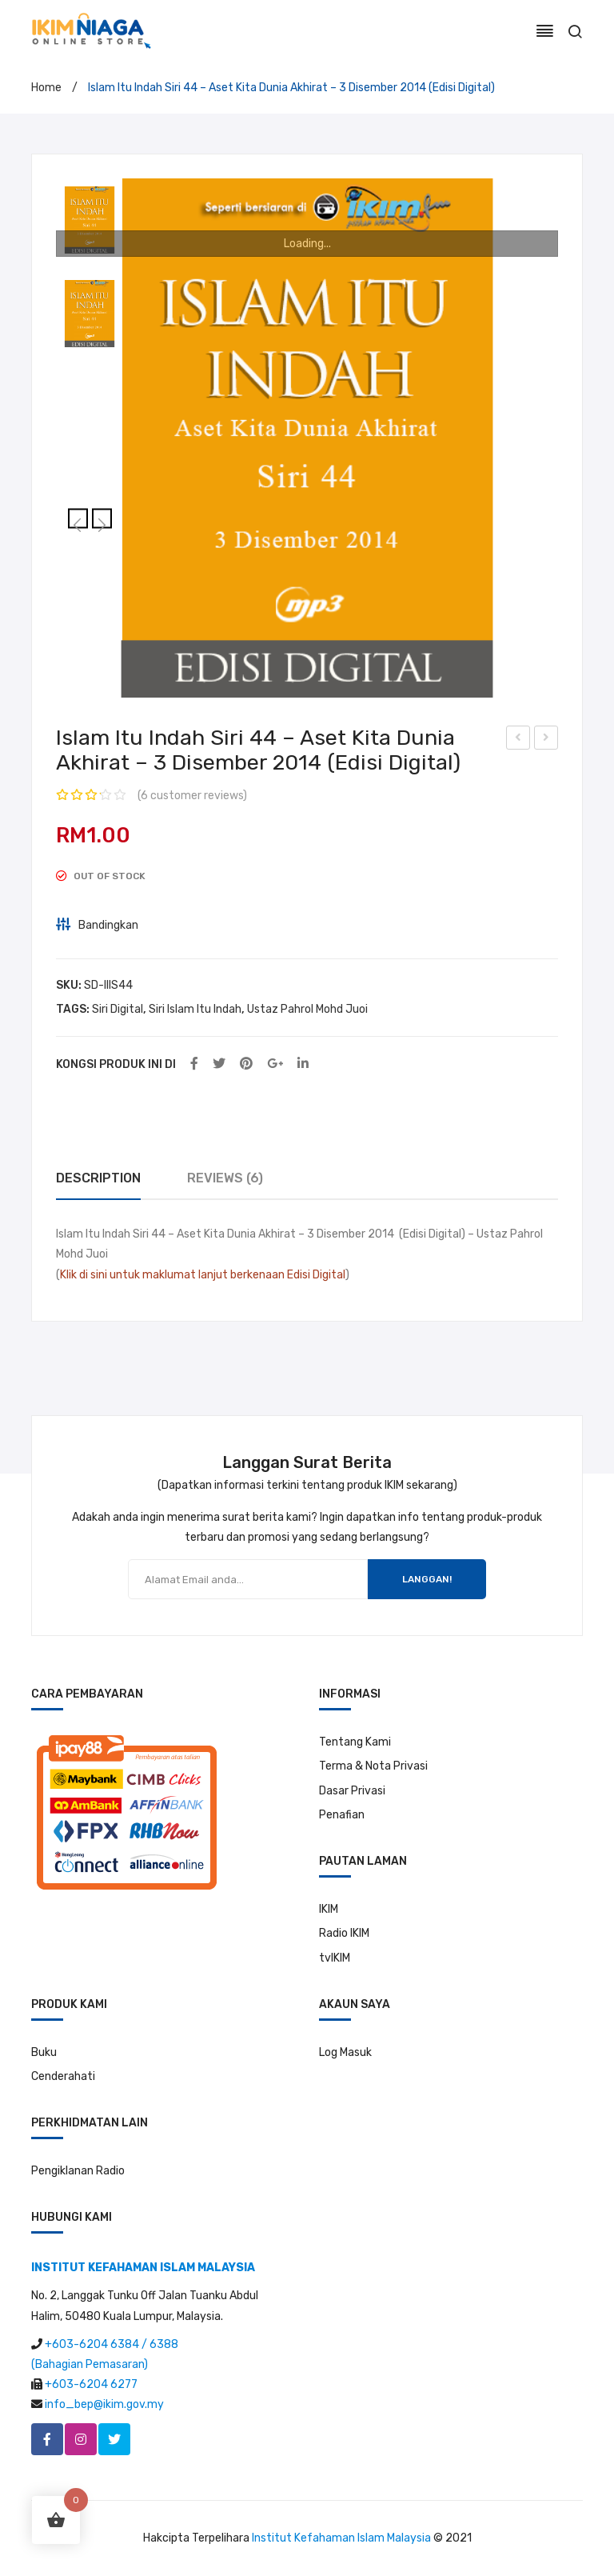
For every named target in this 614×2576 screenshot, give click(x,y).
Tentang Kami (355, 1742)
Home (46, 87)
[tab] (98, 1178)
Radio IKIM (344, 1933)
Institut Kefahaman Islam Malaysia (341, 2538)
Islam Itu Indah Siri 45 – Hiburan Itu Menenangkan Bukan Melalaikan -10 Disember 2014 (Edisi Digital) (547, 740)
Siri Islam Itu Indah (195, 1009)
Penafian (342, 1815)
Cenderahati (63, 2076)
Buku (44, 2052)
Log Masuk (345, 2052)
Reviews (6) (225, 1178)
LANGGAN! (427, 1579)
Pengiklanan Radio (78, 2171)
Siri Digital (117, 1009)
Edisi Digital (316, 1275)
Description (98, 1178)
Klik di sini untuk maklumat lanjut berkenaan (172, 1275)
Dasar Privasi (352, 1791)
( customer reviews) (192, 795)
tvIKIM (334, 1958)
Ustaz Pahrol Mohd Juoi (307, 1009)
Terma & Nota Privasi (373, 1766)
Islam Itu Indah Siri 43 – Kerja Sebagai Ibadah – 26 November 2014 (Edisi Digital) (518, 740)
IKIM (328, 1909)
